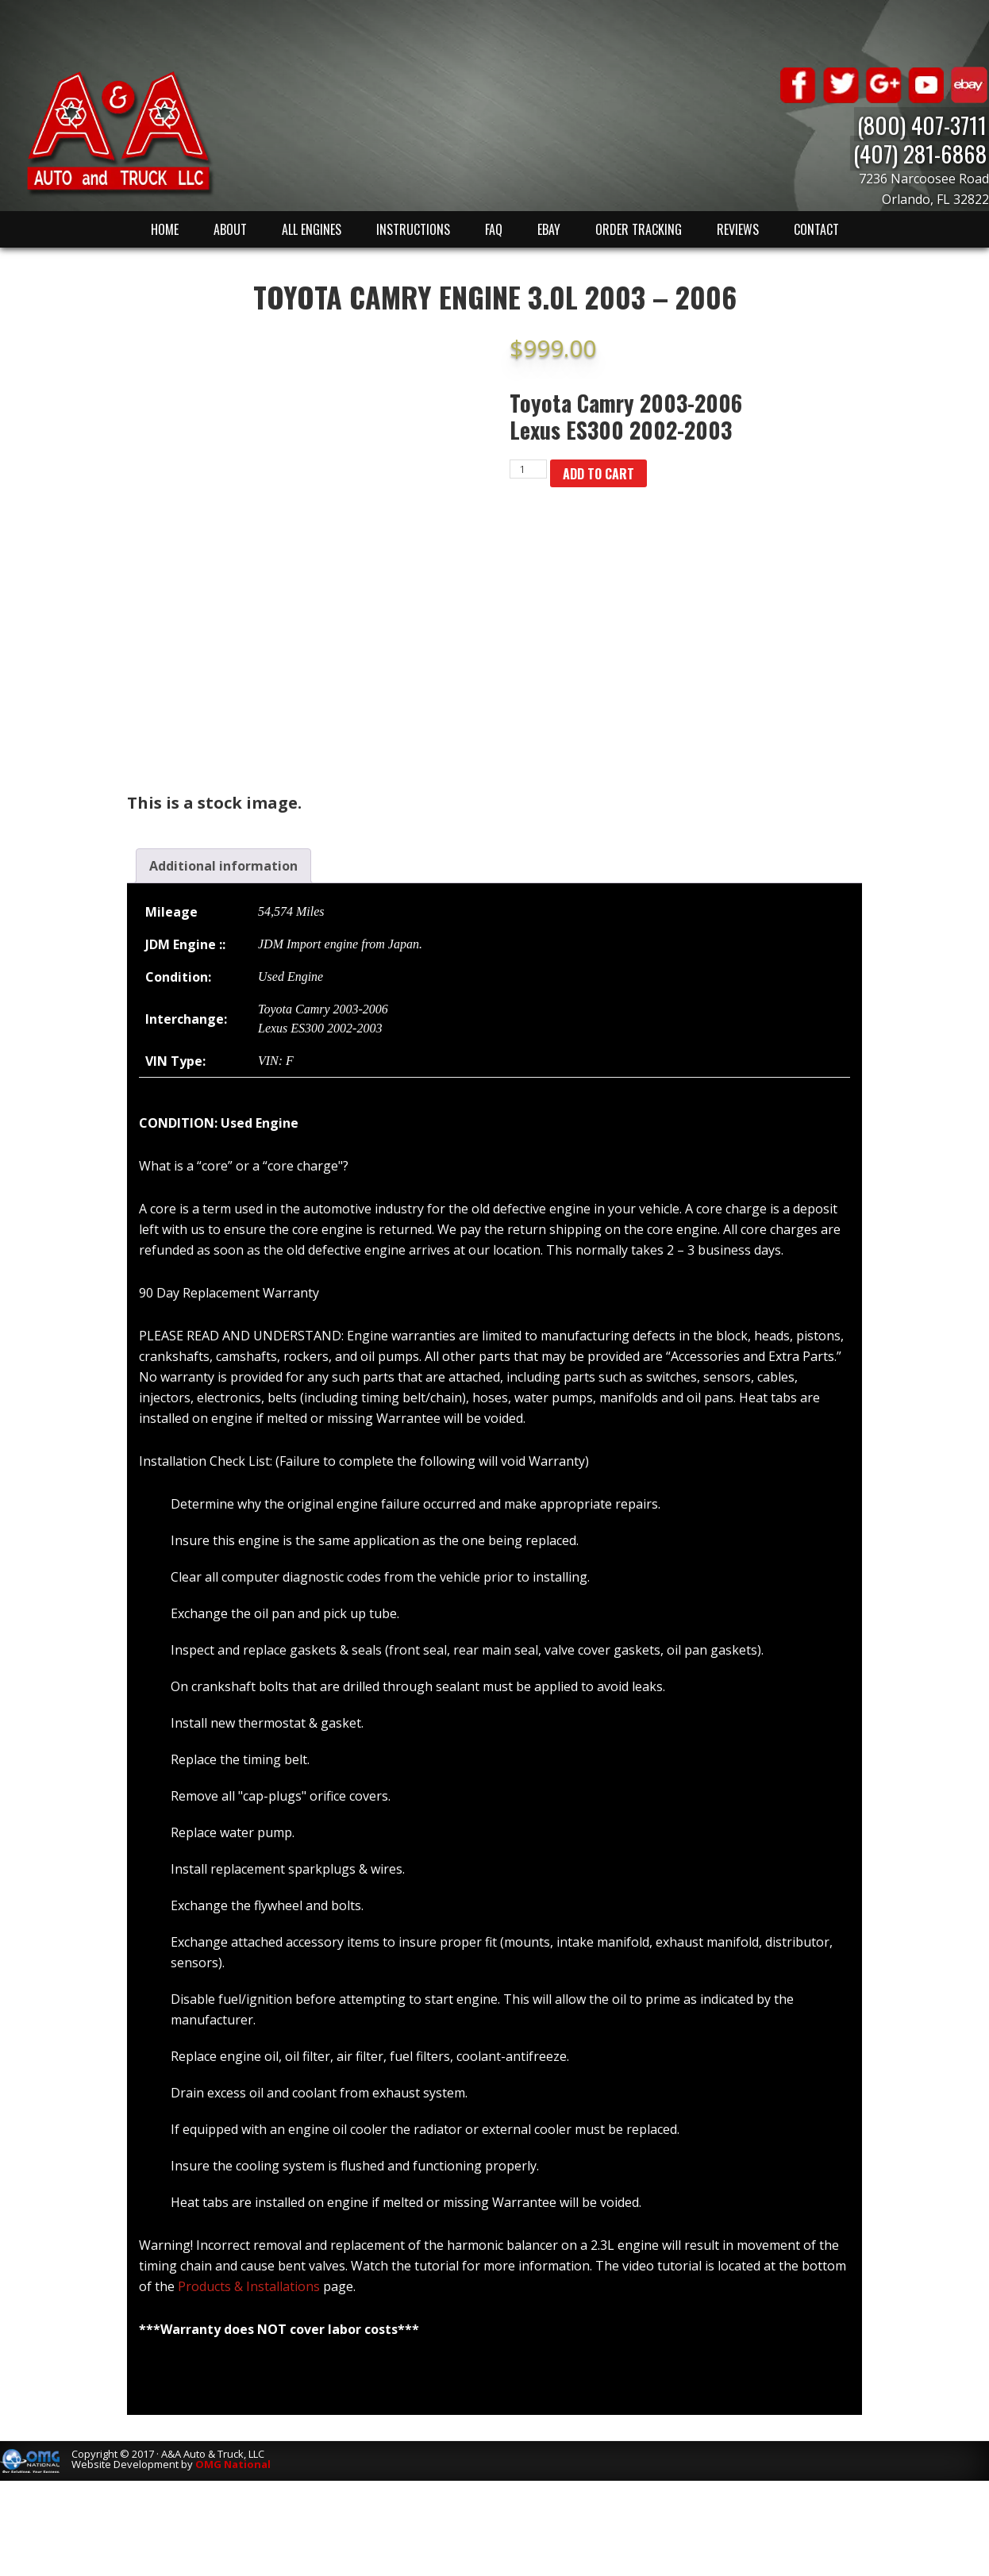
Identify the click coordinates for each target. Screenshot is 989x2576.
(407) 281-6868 (922, 153)
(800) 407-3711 (924, 124)
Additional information (223, 866)
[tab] (223, 865)
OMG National (233, 2464)
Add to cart (598, 473)
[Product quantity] (528, 469)
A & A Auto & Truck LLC (119, 132)
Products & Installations (249, 2286)
